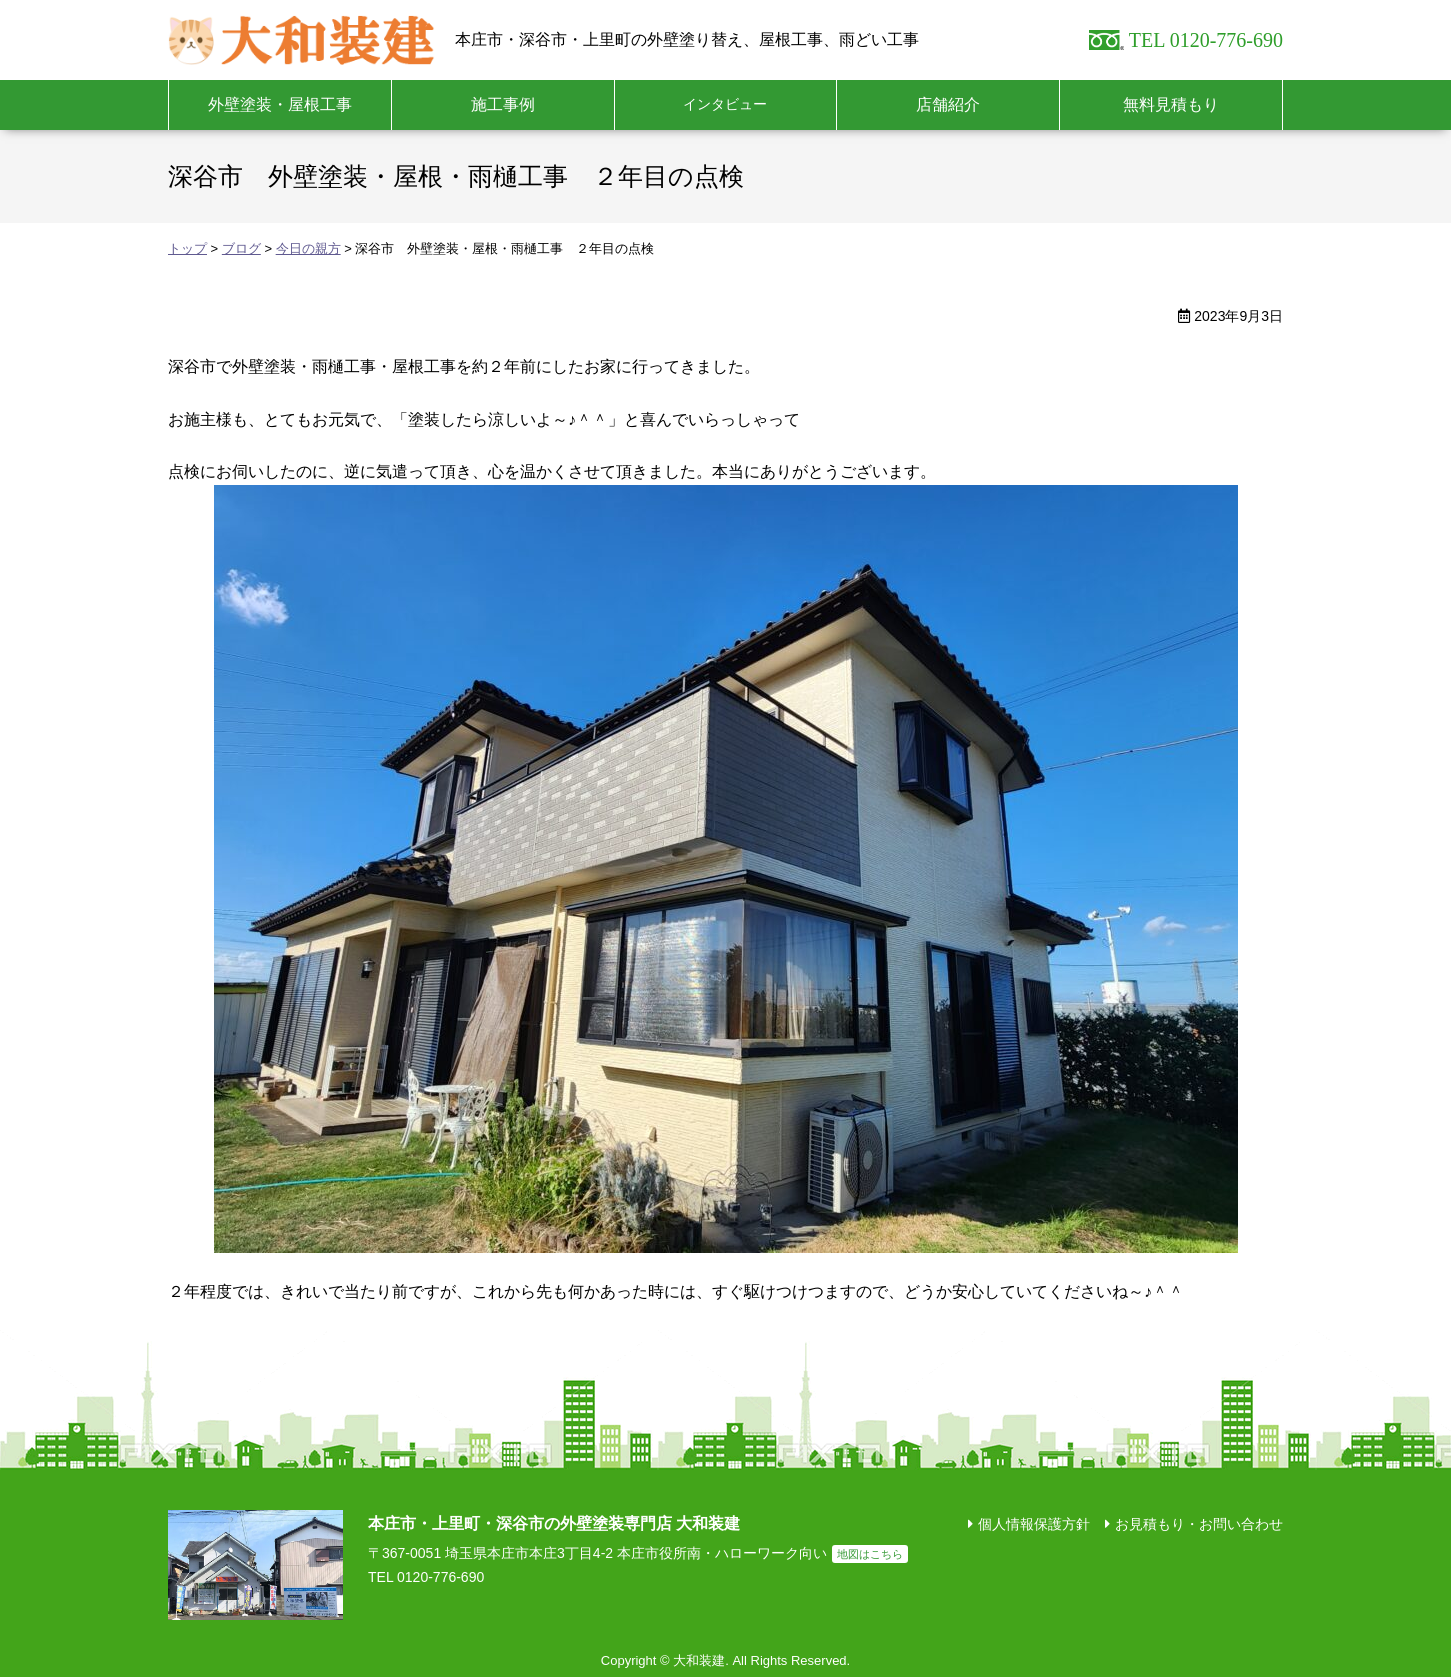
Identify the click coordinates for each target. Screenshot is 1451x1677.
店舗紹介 (948, 104)
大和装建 (301, 40)
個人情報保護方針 (1034, 1524)
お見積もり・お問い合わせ (1199, 1524)
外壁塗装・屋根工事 (280, 104)
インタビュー (725, 104)
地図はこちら (870, 1554)
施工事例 (503, 104)
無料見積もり (1171, 104)
